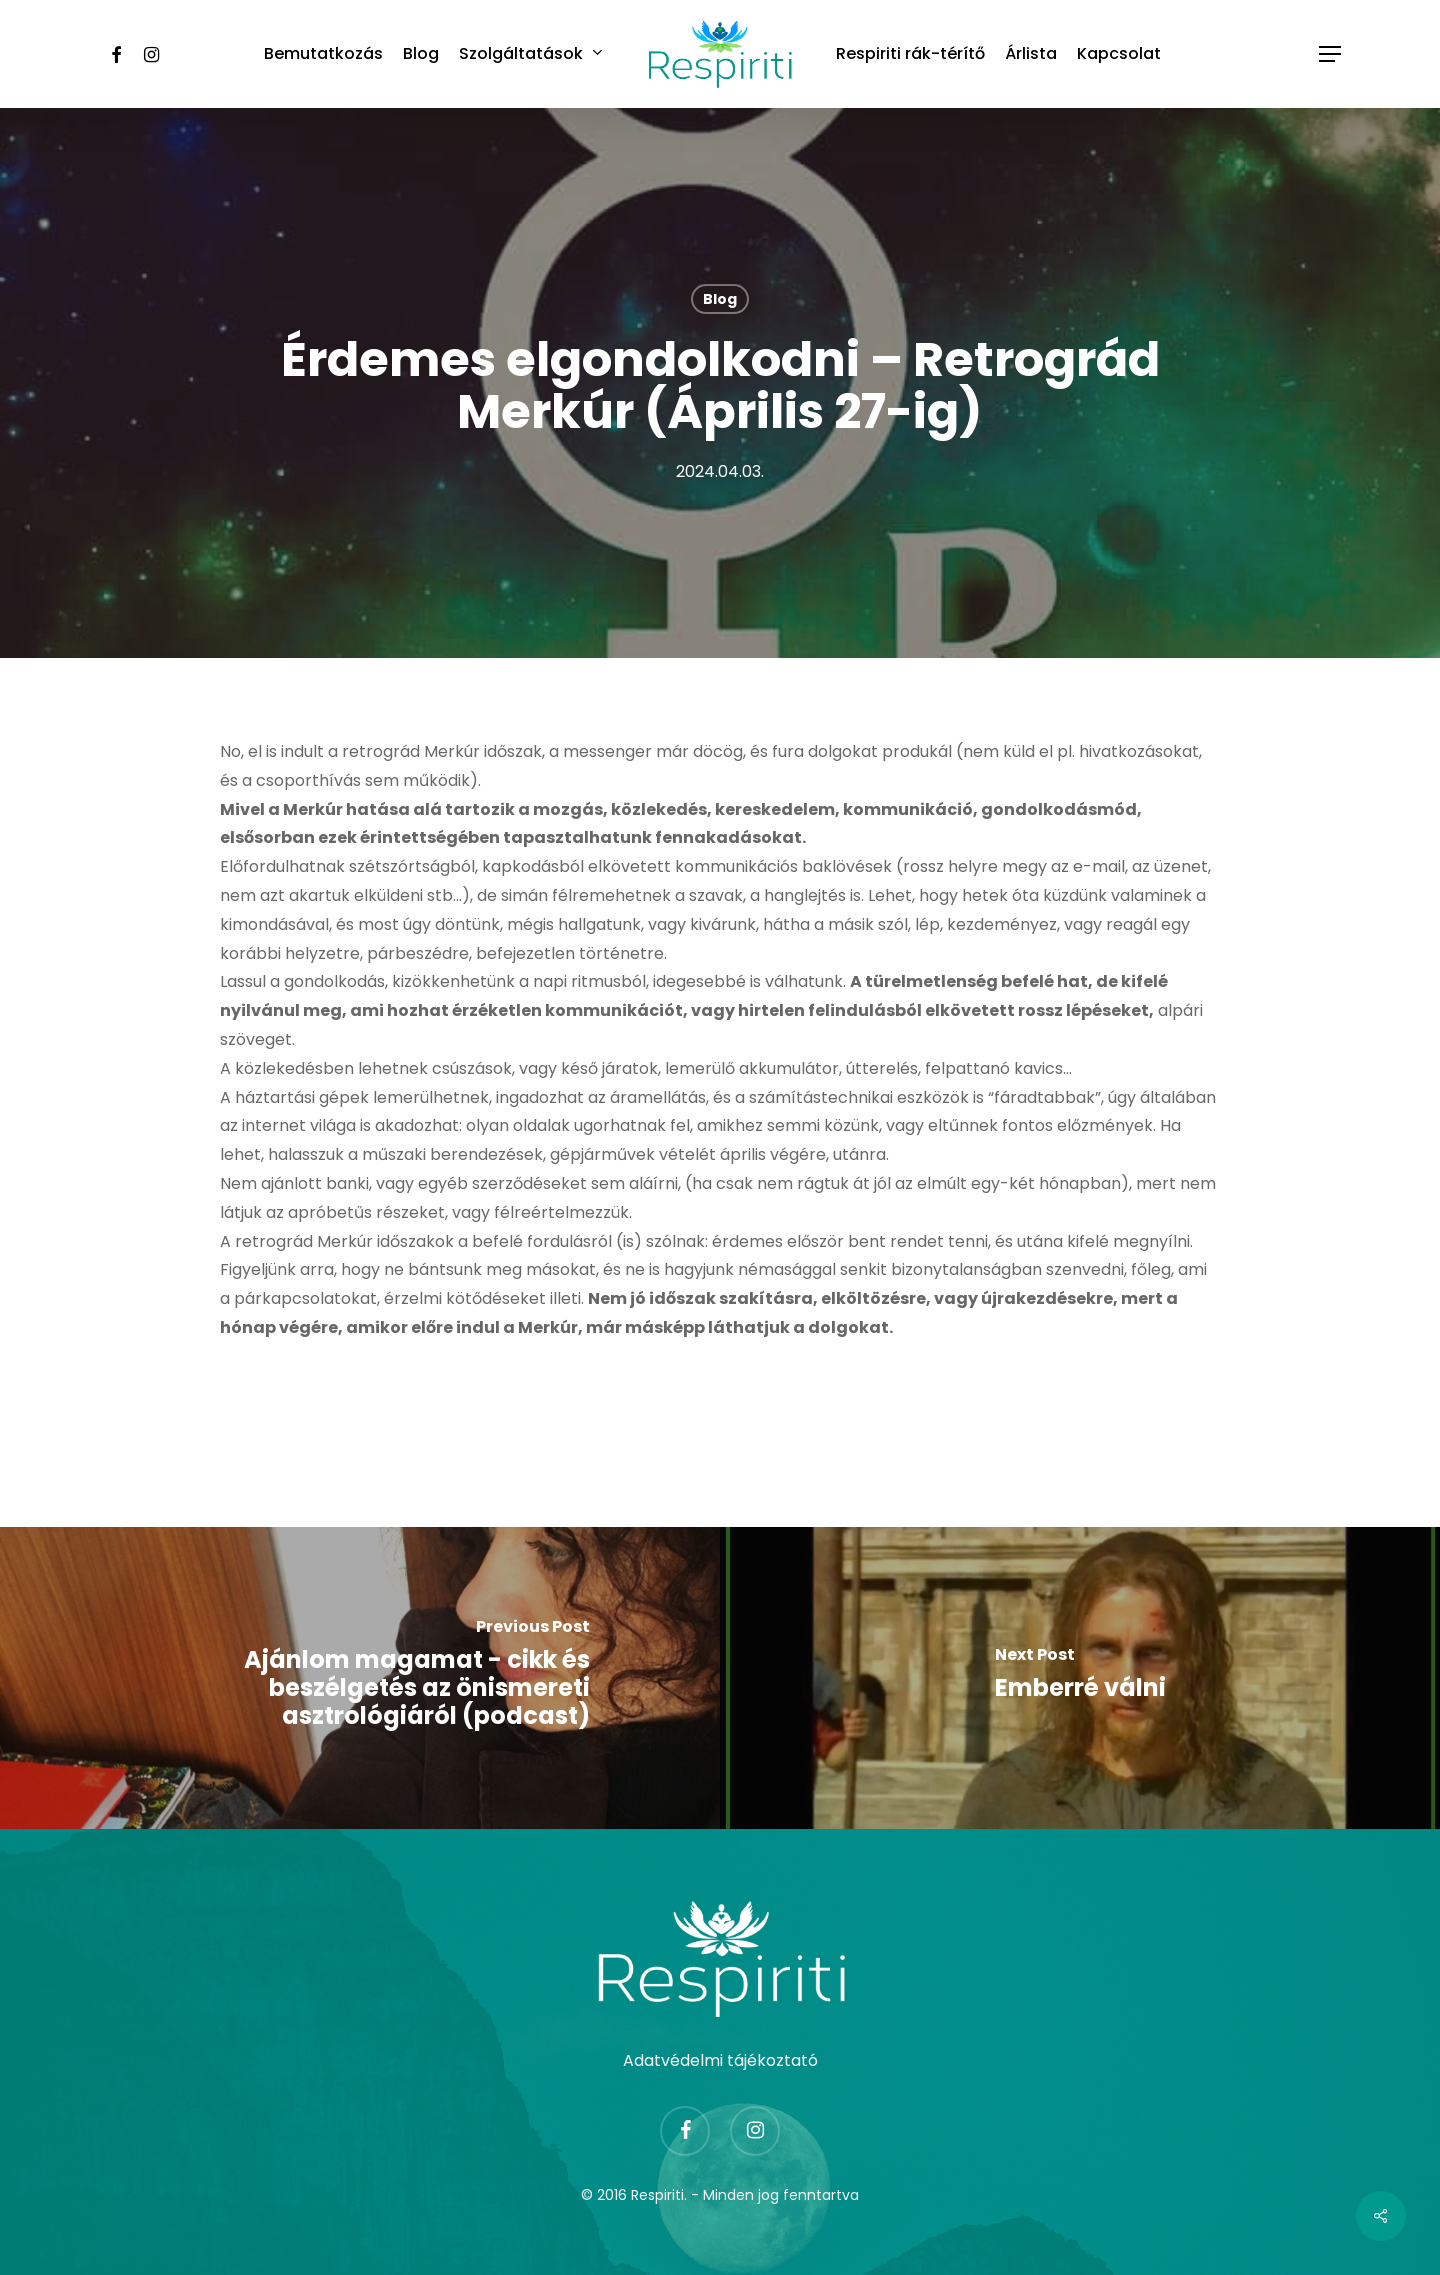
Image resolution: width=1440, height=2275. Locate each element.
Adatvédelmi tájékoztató (720, 2059)
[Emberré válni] (1080, 1678)
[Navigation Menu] (1331, 54)
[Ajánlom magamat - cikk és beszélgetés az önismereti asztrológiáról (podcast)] (360, 1678)
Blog (720, 299)
